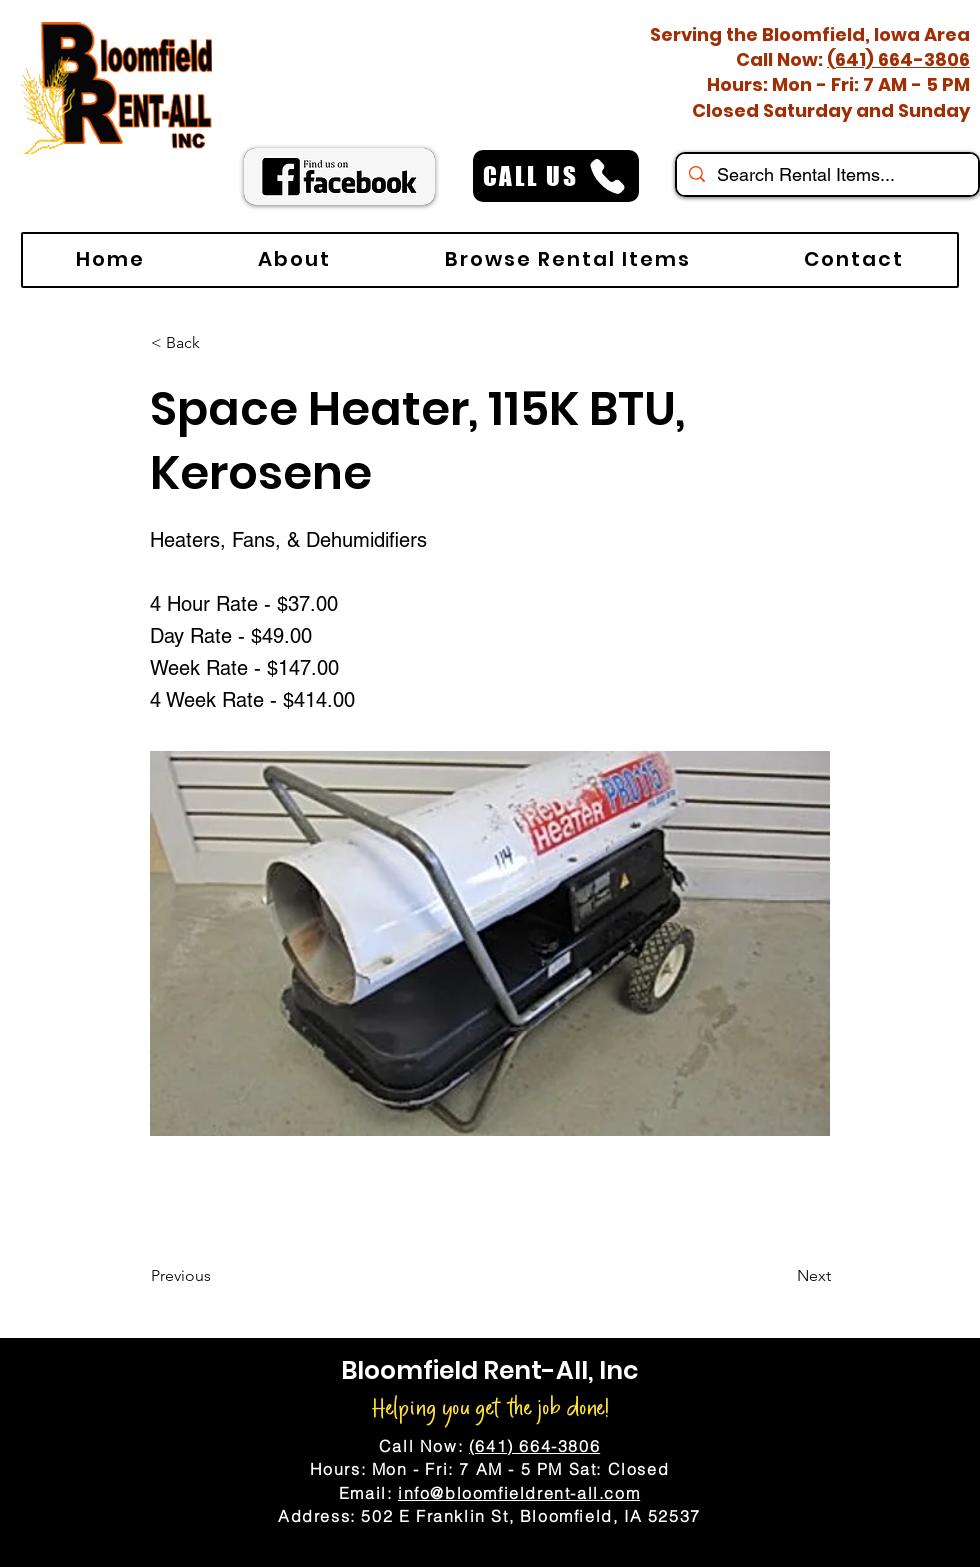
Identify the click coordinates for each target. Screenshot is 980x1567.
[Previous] (217, 1276)
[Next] (781, 1276)
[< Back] (217, 343)
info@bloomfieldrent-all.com (519, 1493)
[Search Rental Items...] (826, 174)
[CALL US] (556, 176)
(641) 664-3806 (898, 59)
